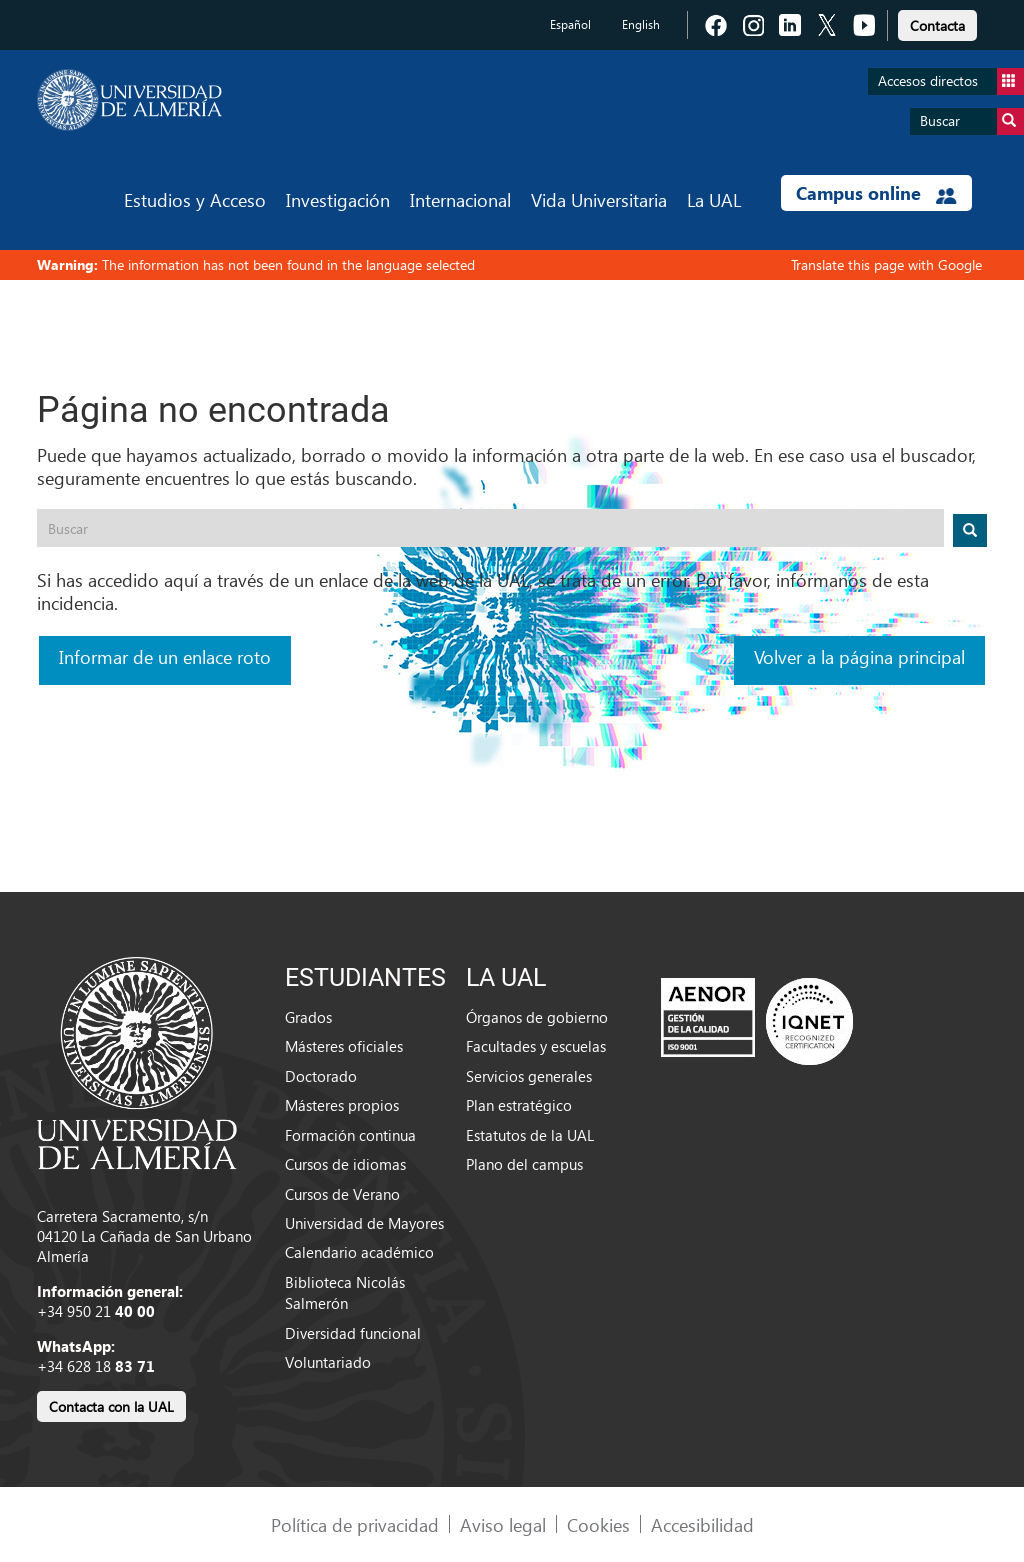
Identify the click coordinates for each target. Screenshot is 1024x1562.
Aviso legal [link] (503, 1524)
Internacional (460, 199)
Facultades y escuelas (536, 1046)
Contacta (937, 25)
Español (570, 24)
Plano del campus (524, 1164)
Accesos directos (951, 81)
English (641, 24)
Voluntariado (328, 1362)
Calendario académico (359, 1252)
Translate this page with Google (886, 264)
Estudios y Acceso (195, 199)
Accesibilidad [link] (702, 1524)
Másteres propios (342, 1105)
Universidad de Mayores (364, 1223)
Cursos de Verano (342, 1194)
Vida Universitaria (599, 199)
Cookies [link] (598, 1524)
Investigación (338, 199)
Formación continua (350, 1135)
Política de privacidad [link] (355, 1524)
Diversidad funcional (353, 1333)
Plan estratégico (519, 1105)
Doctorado (321, 1076)
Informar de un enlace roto (165, 656)
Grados (308, 1017)
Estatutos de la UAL (530, 1135)
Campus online (876, 193)
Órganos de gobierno (537, 1017)
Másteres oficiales (344, 1046)
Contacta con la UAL (111, 1406)
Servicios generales (529, 1076)
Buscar (972, 121)
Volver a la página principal (859, 656)
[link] (937, 22)
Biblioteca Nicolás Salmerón (345, 1292)
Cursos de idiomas (345, 1164)
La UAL (714, 199)
